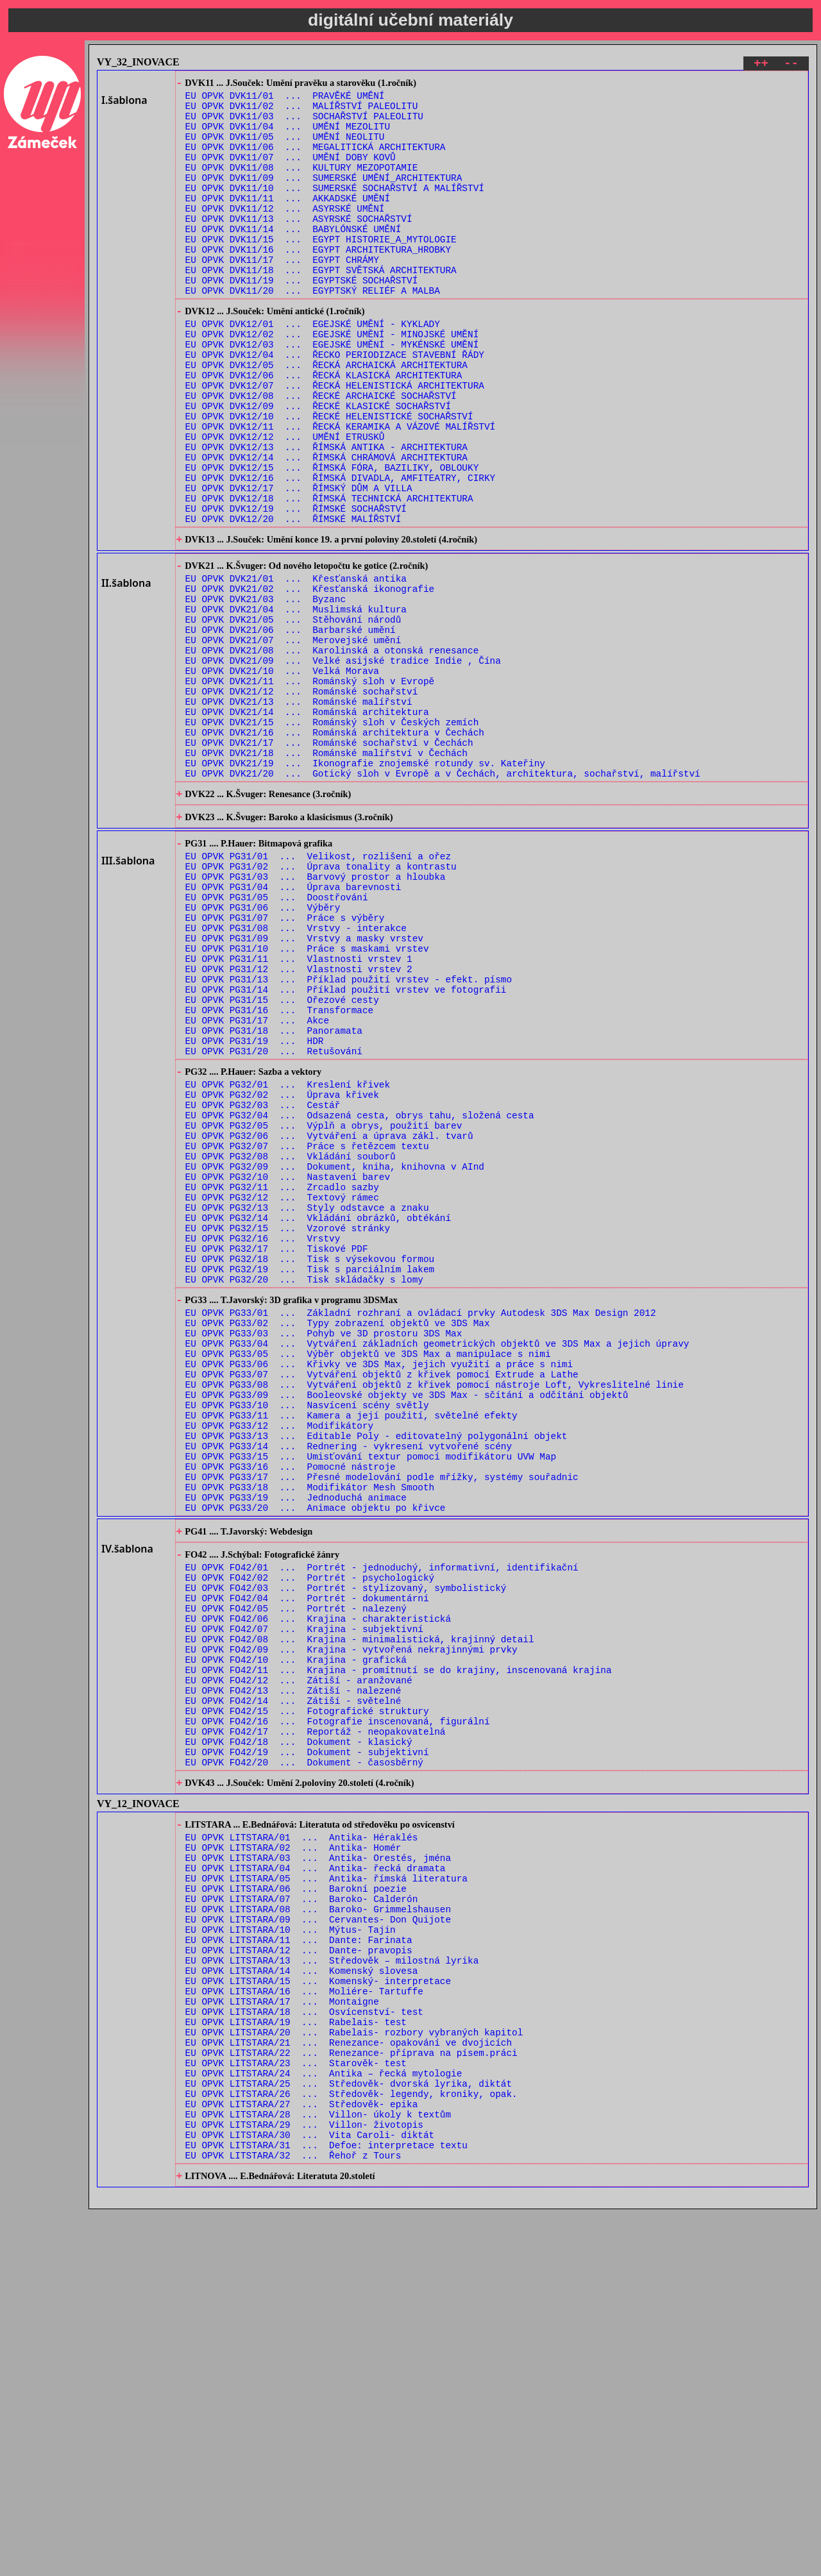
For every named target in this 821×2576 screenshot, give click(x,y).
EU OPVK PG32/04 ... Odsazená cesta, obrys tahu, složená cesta (359, 1297)
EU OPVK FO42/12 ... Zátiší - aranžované (298, 1962)
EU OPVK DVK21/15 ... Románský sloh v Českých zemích (332, 838)
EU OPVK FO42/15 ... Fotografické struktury (307, 1998)
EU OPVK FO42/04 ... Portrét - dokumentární (307, 1864)
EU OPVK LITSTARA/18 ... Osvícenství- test (304, 2349)
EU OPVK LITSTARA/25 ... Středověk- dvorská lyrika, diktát (348, 2434)
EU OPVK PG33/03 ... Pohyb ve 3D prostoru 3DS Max (323, 1554)
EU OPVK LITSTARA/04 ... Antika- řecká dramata (315, 2178)
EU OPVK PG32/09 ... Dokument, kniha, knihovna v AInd (334, 1358)
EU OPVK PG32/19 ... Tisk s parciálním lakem (310, 1480)
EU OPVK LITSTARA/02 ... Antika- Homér (293, 2154)
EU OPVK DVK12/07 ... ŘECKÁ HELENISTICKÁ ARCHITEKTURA (334, 442)
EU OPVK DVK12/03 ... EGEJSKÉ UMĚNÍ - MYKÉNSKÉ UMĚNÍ (332, 393)
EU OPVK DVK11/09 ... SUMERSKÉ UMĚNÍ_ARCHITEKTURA (323, 197)
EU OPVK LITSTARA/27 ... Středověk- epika (301, 2458)
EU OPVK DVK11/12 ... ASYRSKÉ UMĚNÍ (285, 234)
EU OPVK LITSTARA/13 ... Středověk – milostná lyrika (332, 2288)
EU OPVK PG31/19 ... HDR (254, 1210)
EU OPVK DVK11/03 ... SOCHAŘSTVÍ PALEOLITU (304, 124)
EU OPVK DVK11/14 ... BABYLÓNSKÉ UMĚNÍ (293, 258)
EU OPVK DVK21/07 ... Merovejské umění (293, 740)
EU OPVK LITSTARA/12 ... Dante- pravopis (298, 2275)
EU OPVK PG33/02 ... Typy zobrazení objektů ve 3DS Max (337, 1542)
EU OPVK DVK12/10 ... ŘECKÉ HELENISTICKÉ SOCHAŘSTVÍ (329, 479)
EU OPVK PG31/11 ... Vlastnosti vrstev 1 (298, 1113)
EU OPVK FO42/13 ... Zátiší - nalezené (293, 1974)
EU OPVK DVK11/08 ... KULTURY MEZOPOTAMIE (301, 185)
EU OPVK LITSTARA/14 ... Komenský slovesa (301, 2300)
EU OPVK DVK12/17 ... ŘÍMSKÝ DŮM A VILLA (298, 564)
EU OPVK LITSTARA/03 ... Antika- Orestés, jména (318, 2166)
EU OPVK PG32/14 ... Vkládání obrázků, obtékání (318, 1419)
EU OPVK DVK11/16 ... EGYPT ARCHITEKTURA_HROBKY (318, 282)
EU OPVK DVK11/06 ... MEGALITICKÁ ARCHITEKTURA (315, 161)
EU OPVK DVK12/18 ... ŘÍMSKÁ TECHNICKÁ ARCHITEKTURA (329, 576)
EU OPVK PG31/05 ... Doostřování (276, 1040)
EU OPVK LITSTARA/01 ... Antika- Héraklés (301, 2141)
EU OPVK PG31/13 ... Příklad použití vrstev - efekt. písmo (348, 1137)
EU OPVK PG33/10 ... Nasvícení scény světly (307, 1639)
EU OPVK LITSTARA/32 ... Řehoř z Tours (293, 2519)
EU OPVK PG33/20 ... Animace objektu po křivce (315, 1761)
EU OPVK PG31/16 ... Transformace (279, 1174)
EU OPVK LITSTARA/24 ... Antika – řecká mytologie (323, 2422)
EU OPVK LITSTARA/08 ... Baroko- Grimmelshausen (318, 2227)
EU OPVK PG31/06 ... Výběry (263, 1052)
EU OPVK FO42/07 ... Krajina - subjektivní (304, 1901)
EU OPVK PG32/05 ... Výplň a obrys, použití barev (323, 1309)
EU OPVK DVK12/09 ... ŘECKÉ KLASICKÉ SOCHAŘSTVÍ (318, 466)
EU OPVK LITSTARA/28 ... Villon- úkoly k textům (318, 2470)
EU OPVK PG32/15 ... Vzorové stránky (287, 1431)
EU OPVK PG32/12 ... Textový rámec (282, 1394)
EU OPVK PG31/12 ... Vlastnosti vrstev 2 (298, 1125)
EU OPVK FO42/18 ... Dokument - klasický (298, 2035)
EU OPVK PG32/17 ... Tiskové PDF (276, 1455)
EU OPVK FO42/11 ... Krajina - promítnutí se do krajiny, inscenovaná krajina (398, 1950)
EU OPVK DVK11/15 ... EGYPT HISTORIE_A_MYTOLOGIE (321, 270)
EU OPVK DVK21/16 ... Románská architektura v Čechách (334, 850)
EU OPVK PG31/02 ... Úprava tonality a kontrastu (321, 1003)
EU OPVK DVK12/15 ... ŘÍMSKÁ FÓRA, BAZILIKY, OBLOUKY (332, 540)
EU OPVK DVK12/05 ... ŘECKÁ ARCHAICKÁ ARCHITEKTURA (326, 418)
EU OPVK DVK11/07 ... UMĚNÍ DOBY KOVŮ (290, 173)
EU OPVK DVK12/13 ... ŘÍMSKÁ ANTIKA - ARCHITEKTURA (326, 515)
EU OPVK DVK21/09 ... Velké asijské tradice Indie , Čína (343, 765)
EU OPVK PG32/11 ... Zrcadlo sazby (282, 1382)
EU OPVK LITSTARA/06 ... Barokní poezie (296, 2202)
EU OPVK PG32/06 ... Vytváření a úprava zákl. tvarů (329, 1321)
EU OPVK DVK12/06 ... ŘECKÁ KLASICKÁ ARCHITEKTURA (323, 430)
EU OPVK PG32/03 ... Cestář (263, 1285)
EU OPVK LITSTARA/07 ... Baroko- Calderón (301, 2215)
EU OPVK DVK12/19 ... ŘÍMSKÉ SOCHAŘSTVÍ (296, 588)
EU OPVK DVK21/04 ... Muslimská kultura (296, 704)
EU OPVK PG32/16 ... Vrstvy (263, 1443)
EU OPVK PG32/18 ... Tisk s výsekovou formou (310, 1467)
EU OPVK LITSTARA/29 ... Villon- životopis (304, 2483)
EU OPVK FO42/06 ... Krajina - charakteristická (318, 1889)
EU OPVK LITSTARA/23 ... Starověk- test (296, 2409)
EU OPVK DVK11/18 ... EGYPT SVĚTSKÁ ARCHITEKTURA (321, 307)
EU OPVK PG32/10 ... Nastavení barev (287, 1370)
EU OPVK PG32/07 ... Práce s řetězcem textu (307, 1333)
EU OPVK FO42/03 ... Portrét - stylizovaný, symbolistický (346, 1852)
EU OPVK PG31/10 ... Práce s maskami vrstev (307, 1101)
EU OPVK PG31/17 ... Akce (257, 1186)
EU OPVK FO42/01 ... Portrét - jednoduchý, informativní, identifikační (382, 1828)
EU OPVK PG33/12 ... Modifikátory (279, 1664)
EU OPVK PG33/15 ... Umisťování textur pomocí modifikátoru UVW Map (371, 1700)
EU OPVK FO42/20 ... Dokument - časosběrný (304, 2059)
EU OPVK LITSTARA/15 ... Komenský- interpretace (318, 2312)
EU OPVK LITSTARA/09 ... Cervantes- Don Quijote (318, 2239)
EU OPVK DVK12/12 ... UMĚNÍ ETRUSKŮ (285, 503)
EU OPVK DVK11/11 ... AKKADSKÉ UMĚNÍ (287, 221)
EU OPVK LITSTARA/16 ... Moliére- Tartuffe (304, 2324)
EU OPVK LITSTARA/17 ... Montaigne (282, 2336)
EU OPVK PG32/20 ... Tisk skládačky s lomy (304, 1492)
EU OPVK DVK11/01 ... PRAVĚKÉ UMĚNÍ (285, 100)
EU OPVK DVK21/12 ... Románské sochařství (301, 801)
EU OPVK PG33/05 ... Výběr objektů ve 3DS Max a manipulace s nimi (368, 1578)
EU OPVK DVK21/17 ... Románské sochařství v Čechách (329, 862)
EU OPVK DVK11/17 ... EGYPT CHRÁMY (282, 295)
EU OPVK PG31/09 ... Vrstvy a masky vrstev (304, 1088)
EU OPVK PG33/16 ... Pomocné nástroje (290, 1712)
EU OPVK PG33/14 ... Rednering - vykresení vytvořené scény (348, 1688)
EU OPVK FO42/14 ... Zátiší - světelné (293, 1986)
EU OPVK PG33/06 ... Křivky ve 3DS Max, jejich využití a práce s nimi (379, 1591)
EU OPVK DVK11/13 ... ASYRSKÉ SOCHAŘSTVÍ (298, 246)
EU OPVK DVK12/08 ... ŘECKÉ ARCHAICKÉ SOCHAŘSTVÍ (321, 454)
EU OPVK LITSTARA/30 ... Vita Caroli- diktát (310, 2495)
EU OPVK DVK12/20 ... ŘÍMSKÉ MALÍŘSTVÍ (293, 600)
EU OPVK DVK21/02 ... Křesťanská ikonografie (310, 679)
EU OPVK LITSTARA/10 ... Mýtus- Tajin (290, 2251)
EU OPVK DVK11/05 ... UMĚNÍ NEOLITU (285, 148)
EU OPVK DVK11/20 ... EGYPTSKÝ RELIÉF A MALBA (312, 331)
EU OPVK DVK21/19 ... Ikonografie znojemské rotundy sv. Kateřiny (365, 886)
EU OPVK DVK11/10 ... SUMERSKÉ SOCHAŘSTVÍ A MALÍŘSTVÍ (334, 209)
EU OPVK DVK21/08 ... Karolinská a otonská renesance (332, 752)
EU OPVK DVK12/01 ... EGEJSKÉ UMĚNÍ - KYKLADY (312, 369)
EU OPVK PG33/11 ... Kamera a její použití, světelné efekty (351, 1652)
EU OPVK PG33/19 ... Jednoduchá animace (296, 1749)
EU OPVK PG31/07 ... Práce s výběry (285, 1064)
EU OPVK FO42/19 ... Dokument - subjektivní (307, 2047)
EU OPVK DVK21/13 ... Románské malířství (298, 813)
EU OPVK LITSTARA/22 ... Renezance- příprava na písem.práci (351, 2397)
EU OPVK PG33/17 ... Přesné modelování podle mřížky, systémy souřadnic (382, 1725)
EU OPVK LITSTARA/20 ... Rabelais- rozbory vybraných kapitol (354, 2373)
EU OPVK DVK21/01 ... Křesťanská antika (296, 667)
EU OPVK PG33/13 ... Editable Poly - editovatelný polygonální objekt (376, 1676)
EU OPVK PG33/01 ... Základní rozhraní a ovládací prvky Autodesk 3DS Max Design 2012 (420, 1530)
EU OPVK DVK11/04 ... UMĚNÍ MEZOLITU (287, 136)
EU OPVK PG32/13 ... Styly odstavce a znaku (307, 1407)
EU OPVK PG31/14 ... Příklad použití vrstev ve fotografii (346, 1149)
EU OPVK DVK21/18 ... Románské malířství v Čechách (326, 874)
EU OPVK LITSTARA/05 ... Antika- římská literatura (326, 2190)
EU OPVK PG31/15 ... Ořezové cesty (282, 1162)
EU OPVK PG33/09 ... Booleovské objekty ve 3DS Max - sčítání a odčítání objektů (407, 1627)
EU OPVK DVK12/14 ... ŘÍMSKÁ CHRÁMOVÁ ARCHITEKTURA (326, 527)
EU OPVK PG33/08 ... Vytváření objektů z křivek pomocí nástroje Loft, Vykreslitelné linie (434, 1615)
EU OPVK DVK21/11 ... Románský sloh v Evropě (310, 789)
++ (761, 65)
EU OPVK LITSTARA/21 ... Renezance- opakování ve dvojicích (348, 2385)
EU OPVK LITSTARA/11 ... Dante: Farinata (298, 2263)
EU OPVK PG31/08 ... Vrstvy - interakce (296, 1076)
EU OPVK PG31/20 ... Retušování (273, 1222)
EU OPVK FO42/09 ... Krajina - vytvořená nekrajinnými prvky (351, 1925)
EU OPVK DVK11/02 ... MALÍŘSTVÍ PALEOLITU (301, 112)
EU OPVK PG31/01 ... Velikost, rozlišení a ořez (318, 991)
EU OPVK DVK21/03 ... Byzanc (265, 692)
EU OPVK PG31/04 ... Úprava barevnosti (293, 1028)
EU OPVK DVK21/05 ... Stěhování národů (293, 716)
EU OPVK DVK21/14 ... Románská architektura (307, 826)
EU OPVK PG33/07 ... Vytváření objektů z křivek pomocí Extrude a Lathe (382, 1603)
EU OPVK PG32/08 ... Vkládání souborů (290, 1346)
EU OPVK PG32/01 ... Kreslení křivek (287, 1260)
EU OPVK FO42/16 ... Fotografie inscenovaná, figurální (337, 2011)
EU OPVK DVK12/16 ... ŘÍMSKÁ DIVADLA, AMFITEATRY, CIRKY (340, 552)
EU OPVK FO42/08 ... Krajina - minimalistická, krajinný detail (359, 1913)
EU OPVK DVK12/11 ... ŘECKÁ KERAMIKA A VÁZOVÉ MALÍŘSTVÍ (340, 491)
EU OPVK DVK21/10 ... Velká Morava (282, 777)
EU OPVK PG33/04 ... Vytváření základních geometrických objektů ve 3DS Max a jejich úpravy (437, 1566)
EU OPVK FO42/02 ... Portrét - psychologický (310, 1840)
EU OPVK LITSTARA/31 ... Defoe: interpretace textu (326, 2507)
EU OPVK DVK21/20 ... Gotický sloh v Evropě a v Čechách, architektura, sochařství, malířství (442, 899)
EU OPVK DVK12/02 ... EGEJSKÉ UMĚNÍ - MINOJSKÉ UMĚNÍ (332, 381)
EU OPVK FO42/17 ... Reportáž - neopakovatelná (315, 2023)
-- (791, 65)
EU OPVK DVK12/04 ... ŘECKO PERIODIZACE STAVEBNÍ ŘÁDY (334, 406)
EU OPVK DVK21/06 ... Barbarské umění (290, 728)
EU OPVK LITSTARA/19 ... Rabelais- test (296, 2361)
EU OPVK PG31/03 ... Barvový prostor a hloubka (315, 1015)
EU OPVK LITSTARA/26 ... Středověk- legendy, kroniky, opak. (351, 2446)
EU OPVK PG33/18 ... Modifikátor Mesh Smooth (310, 1737)
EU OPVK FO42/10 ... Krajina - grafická (296, 1938)
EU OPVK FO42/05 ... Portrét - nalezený (296, 1877)
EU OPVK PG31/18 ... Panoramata (273, 1198)
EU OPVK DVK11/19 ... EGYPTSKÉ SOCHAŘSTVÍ (301, 319)
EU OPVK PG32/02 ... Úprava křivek (282, 1273)
